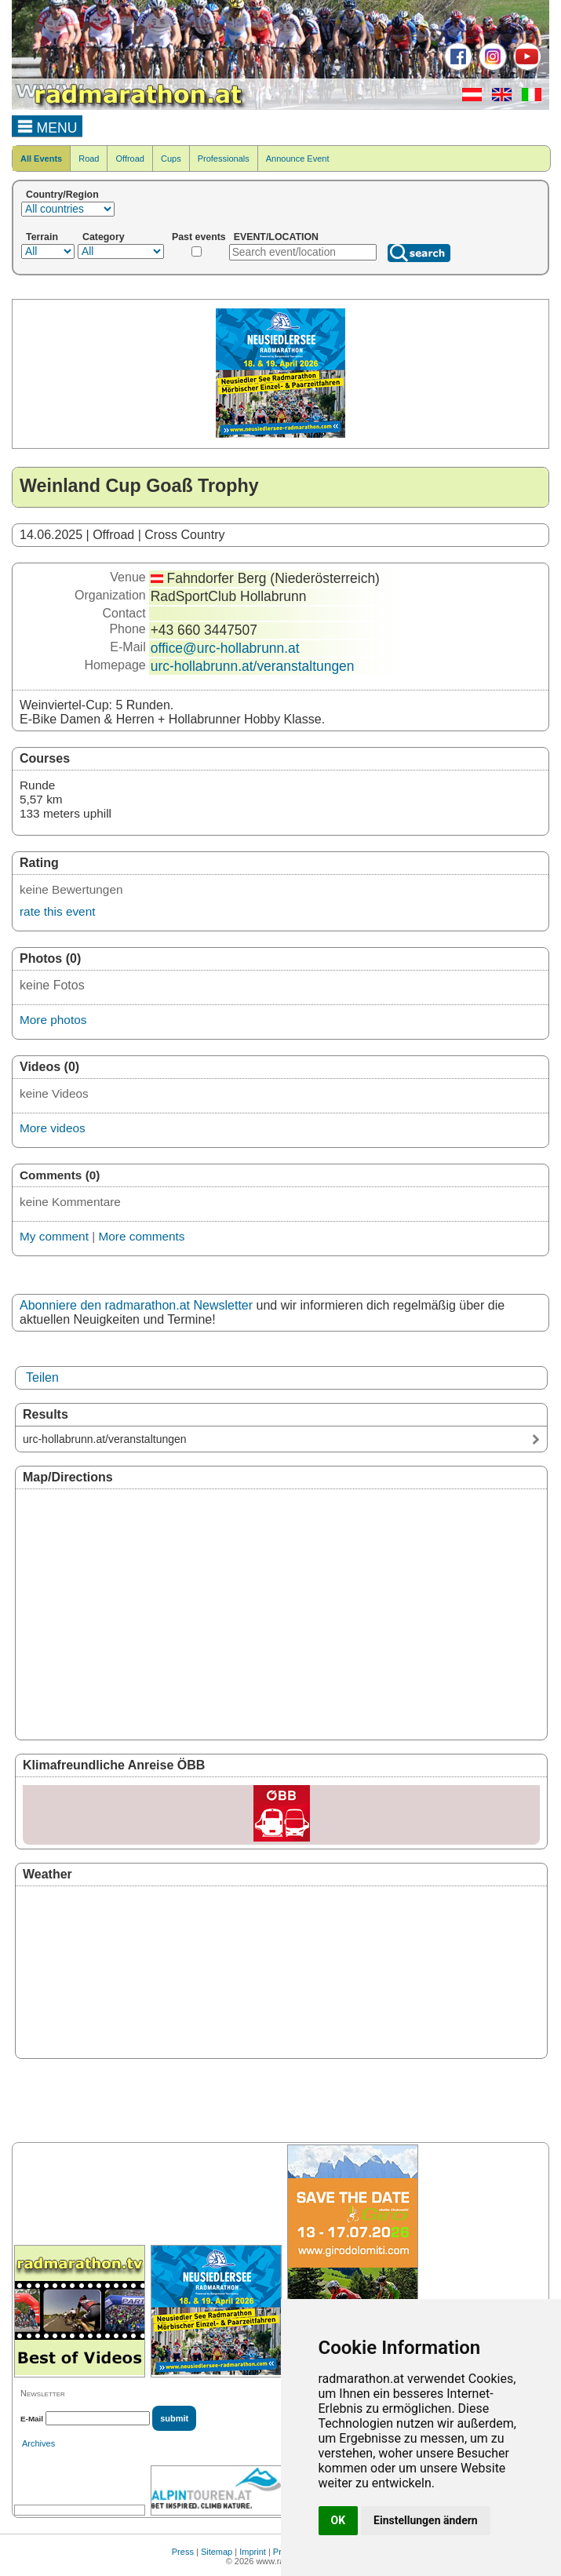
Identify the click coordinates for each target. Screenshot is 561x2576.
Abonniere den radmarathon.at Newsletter (136, 1305)
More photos (53, 1019)
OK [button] (338, 2520)
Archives (38, 2443)
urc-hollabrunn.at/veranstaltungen (253, 666)
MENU (47, 125)
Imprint (252, 2551)
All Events (41, 158)
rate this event (57, 911)
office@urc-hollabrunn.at (225, 648)
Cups (171, 158)
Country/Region (62, 194)
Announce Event (298, 158)
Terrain (42, 236)
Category (103, 236)
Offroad (129, 158)
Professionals (224, 158)
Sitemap (216, 2551)
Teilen (42, 1377)
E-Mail (31, 2418)
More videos (53, 1128)
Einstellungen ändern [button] (425, 2520)
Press (183, 2551)
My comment (54, 1236)
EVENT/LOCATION (276, 236)
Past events (199, 236)
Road (88, 158)
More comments (141, 1236)
